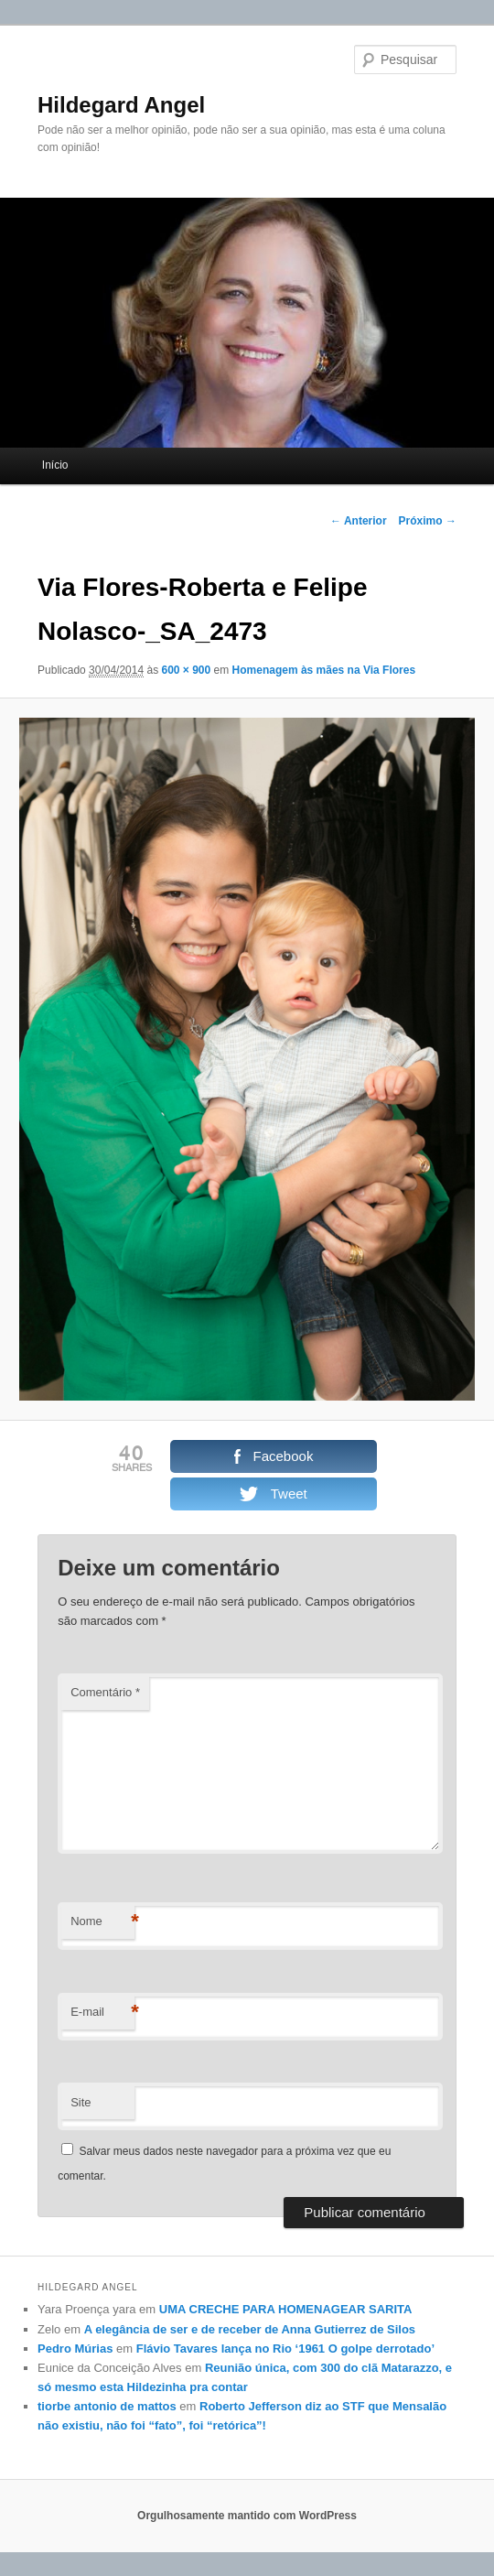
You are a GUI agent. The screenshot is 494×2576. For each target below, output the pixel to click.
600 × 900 (185, 670)
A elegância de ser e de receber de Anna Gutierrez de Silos (249, 2329)
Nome (102, 1922)
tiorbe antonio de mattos (107, 2406)
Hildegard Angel (121, 104)
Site (80, 2102)
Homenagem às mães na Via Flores (324, 670)
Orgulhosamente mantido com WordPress (247, 2515)
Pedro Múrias (75, 2348)
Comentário (105, 1692)
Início (55, 465)
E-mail (102, 2012)
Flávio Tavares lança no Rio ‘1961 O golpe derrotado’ (285, 2348)
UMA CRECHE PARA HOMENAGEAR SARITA (286, 2309)
